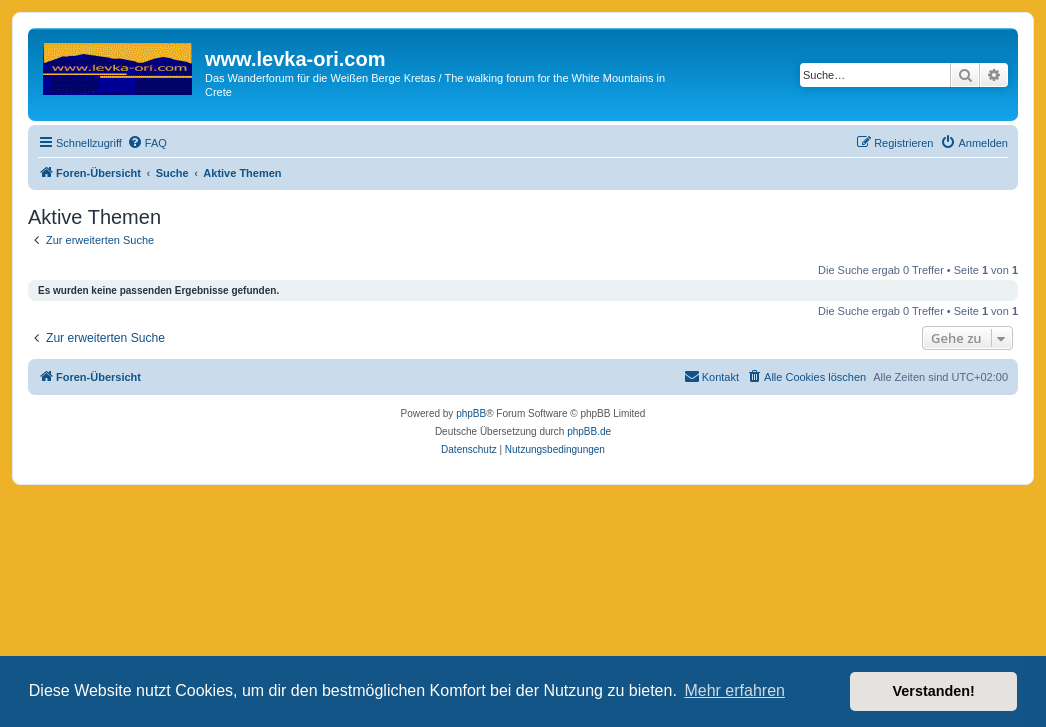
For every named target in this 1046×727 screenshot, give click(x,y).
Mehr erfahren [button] (734, 690)
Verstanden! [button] (934, 691)
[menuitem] (147, 143)
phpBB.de (589, 431)
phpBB (471, 413)
